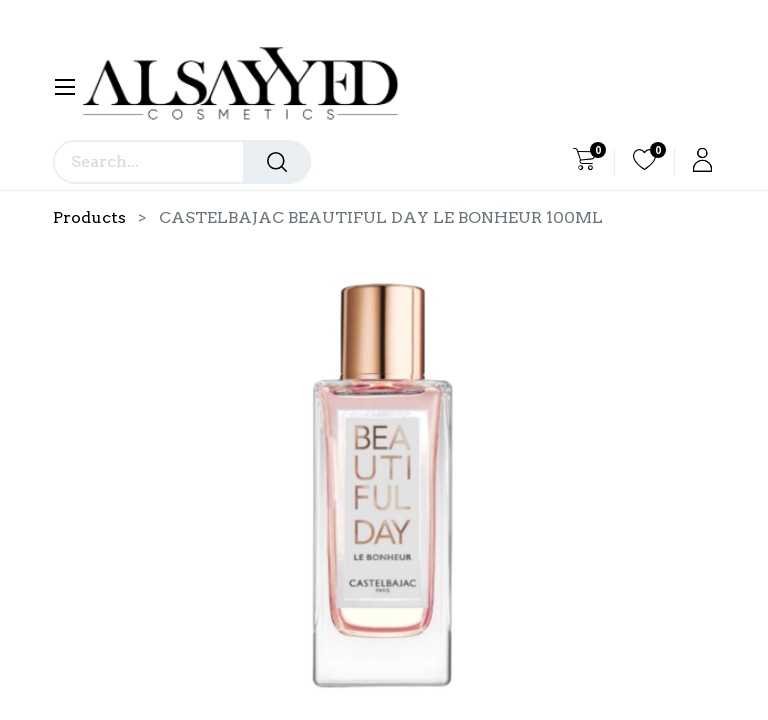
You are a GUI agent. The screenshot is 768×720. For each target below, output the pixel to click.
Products (89, 217)
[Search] (277, 162)
